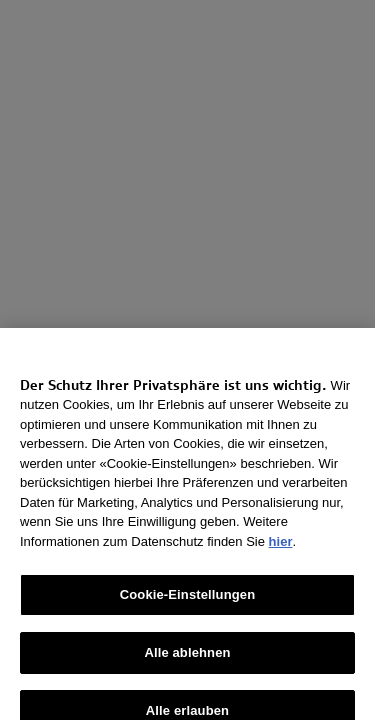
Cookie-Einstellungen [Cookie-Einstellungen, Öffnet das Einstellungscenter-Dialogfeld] (188, 602)
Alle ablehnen (187, 660)
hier (281, 548)
